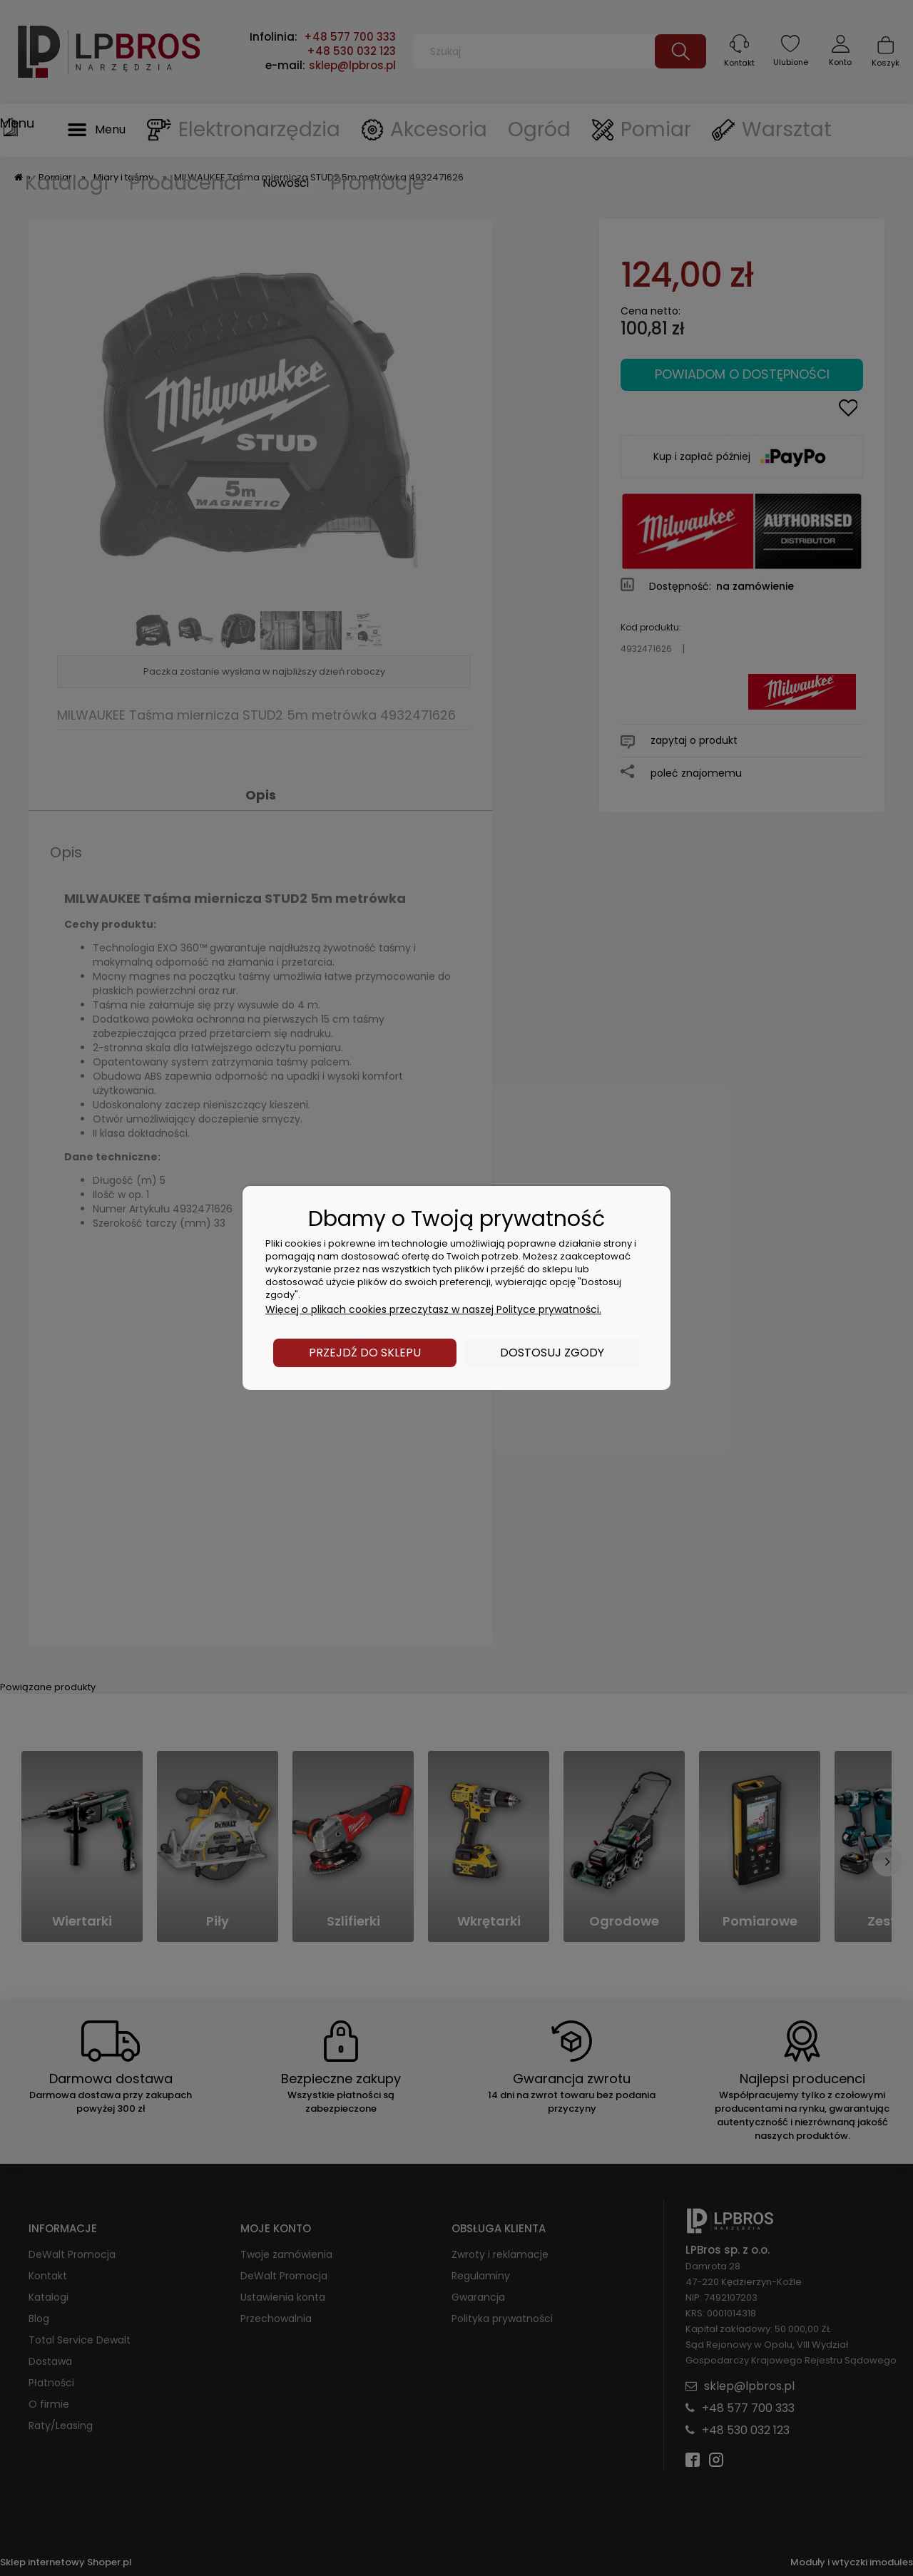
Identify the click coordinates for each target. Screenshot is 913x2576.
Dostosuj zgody (552, 1352)
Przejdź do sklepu (365, 1352)
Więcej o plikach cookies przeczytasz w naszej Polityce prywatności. (433, 1309)
